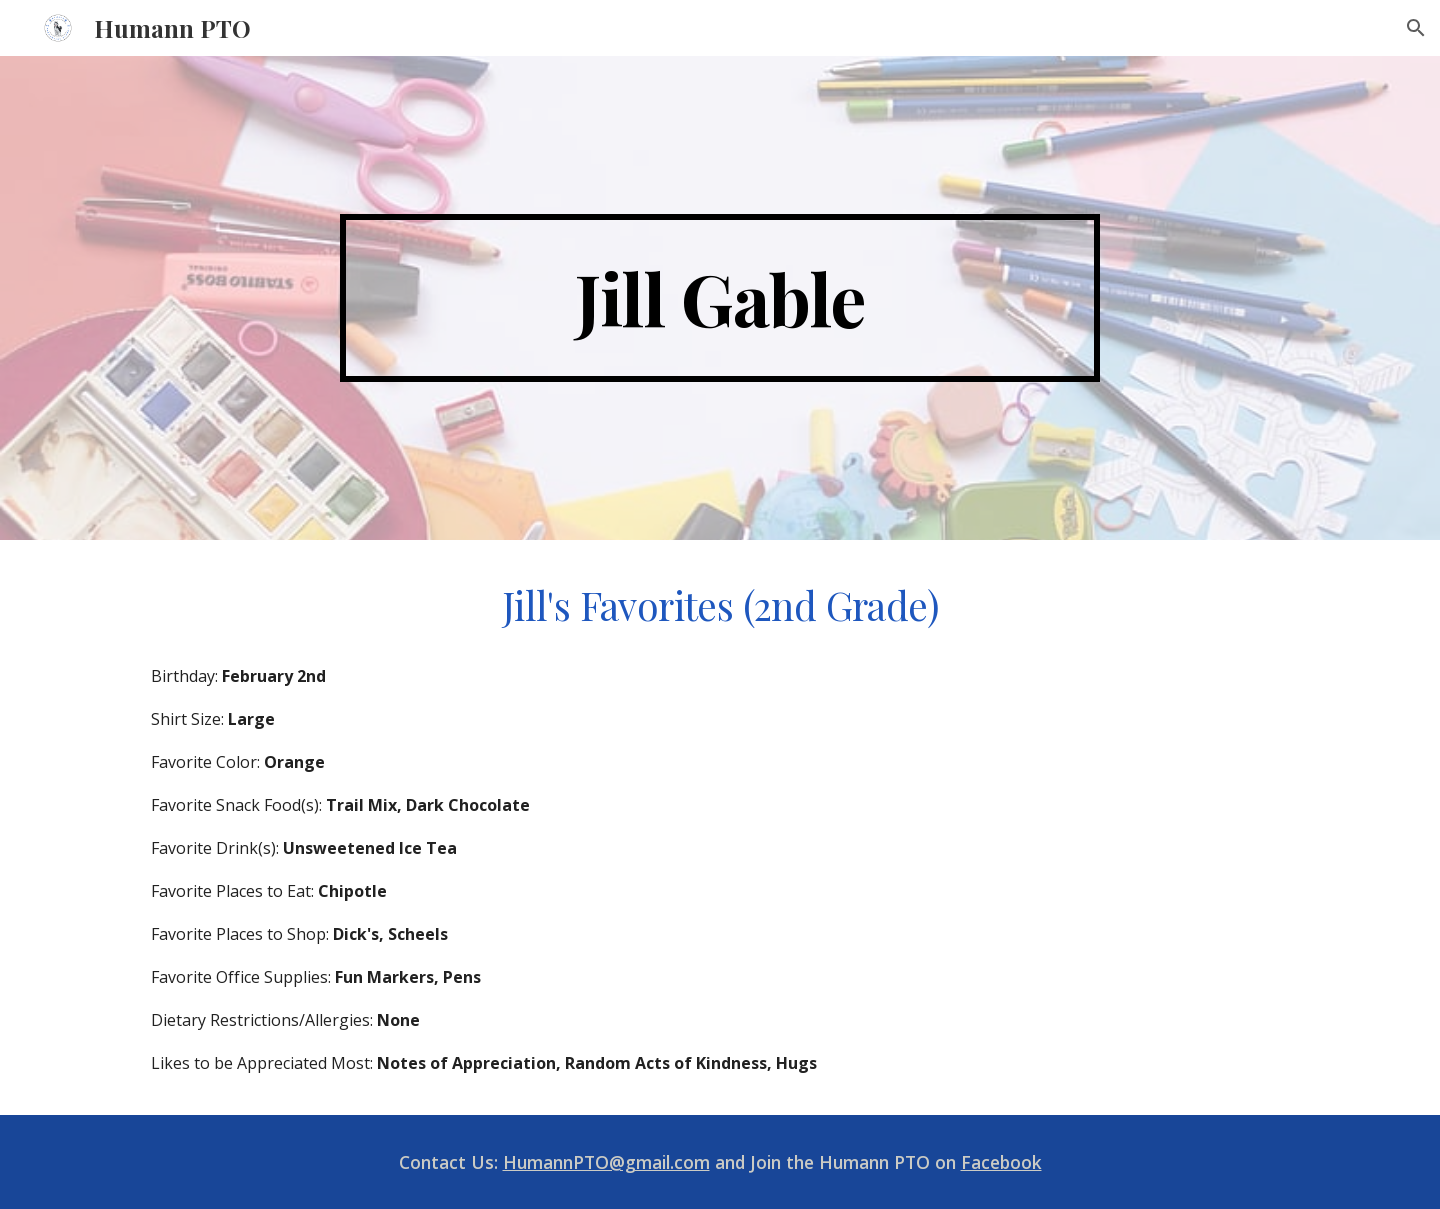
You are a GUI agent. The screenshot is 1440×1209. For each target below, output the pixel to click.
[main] (720, 298)
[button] (1416, 28)
